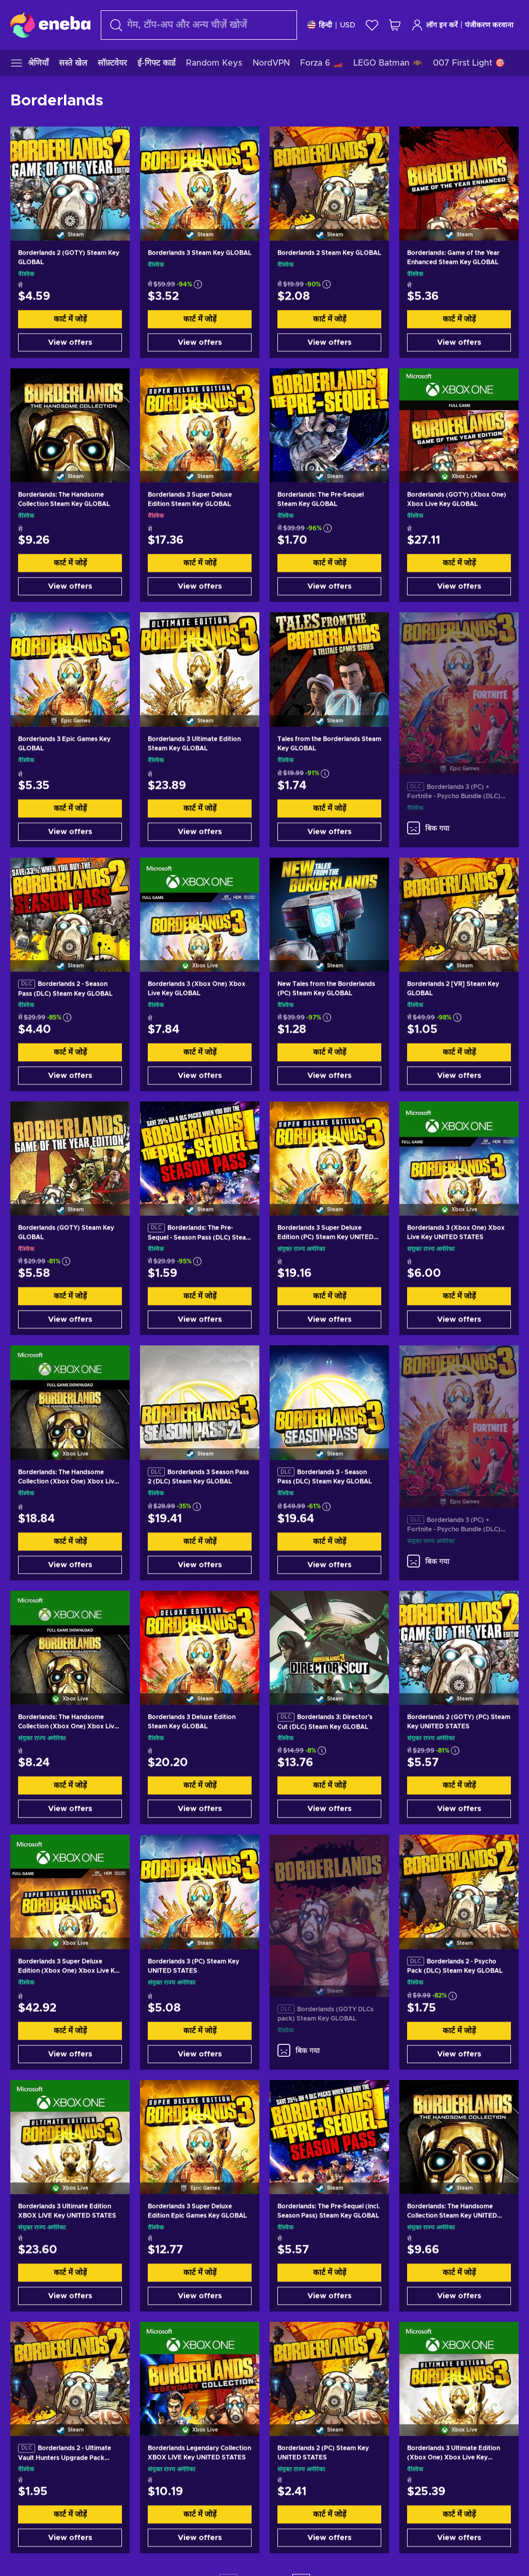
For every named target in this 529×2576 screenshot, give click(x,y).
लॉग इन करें (434, 25)
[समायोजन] (331, 25)
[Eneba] (50, 24)
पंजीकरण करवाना (489, 25)
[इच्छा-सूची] (372, 25)
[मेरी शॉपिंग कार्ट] (394, 25)
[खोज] (198, 25)
